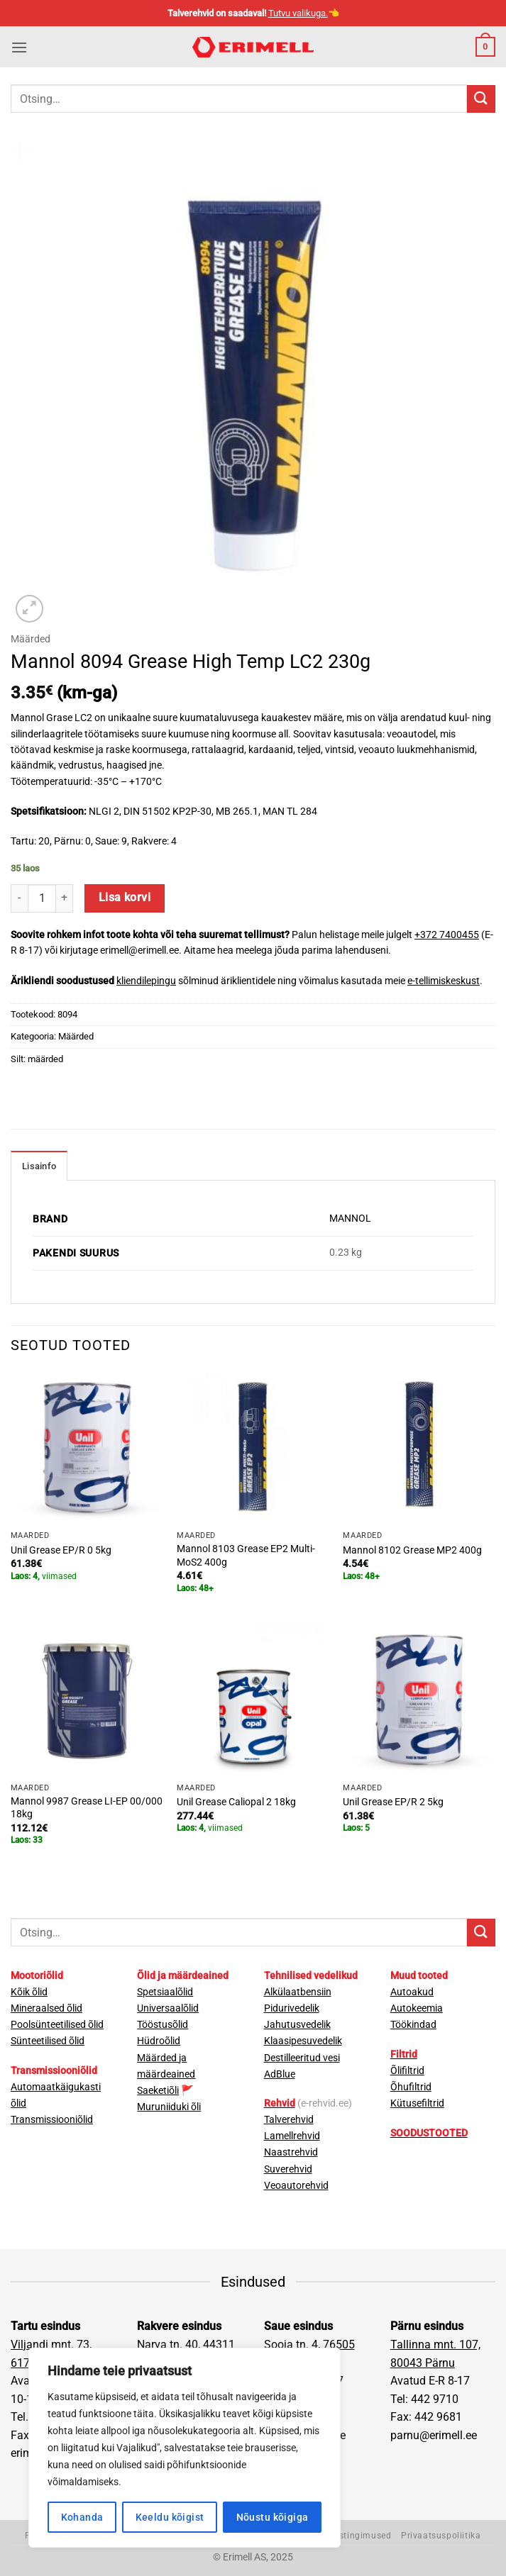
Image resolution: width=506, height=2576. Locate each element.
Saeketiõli (158, 2091)
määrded (45, 1059)
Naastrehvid (291, 2152)
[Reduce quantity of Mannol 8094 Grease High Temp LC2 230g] (19, 898)
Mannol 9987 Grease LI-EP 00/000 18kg (87, 1808)
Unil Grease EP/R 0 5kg (61, 1550)
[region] (184, 2448)
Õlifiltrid (407, 2071)
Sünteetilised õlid (47, 2041)
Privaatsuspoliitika (441, 2536)
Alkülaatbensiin (297, 1992)
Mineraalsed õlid (46, 2008)
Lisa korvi (125, 897)
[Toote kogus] (42, 898)
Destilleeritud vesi (302, 2058)
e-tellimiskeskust (443, 980)
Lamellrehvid (292, 2136)
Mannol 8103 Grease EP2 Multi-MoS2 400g (246, 1555)
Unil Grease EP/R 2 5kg (393, 1802)
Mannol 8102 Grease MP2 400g (412, 1550)
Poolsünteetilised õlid (57, 2025)
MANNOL (350, 1218)
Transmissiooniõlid (52, 2120)
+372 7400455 (446, 934)
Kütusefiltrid (417, 2103)
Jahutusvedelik (297, 2025)
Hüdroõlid (158, 2041)
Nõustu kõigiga (272, 2517)
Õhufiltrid (410, 2087)
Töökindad (413, 2025)
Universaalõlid (168, 2008)
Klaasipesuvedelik (303, 2041)
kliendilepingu (146, 980)
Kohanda (82, 2517)
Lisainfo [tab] (39, 1166)
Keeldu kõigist (170, 2517)
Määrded (30, 639)
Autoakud (412, 1992)
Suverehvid (288, 2169)
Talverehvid (289, 2120)
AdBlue (279, 2074)
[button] (19, 47)
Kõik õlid (29, 1992)
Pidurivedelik (291, 2008)
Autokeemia (416, 2008)
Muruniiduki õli (169, 2107)
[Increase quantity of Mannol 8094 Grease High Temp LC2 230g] (64, 898)
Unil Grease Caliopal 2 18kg (236, 1802)
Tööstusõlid (162, 2025)
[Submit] (481, 99)
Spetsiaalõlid (165, 1992)
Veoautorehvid (296, 2186)
